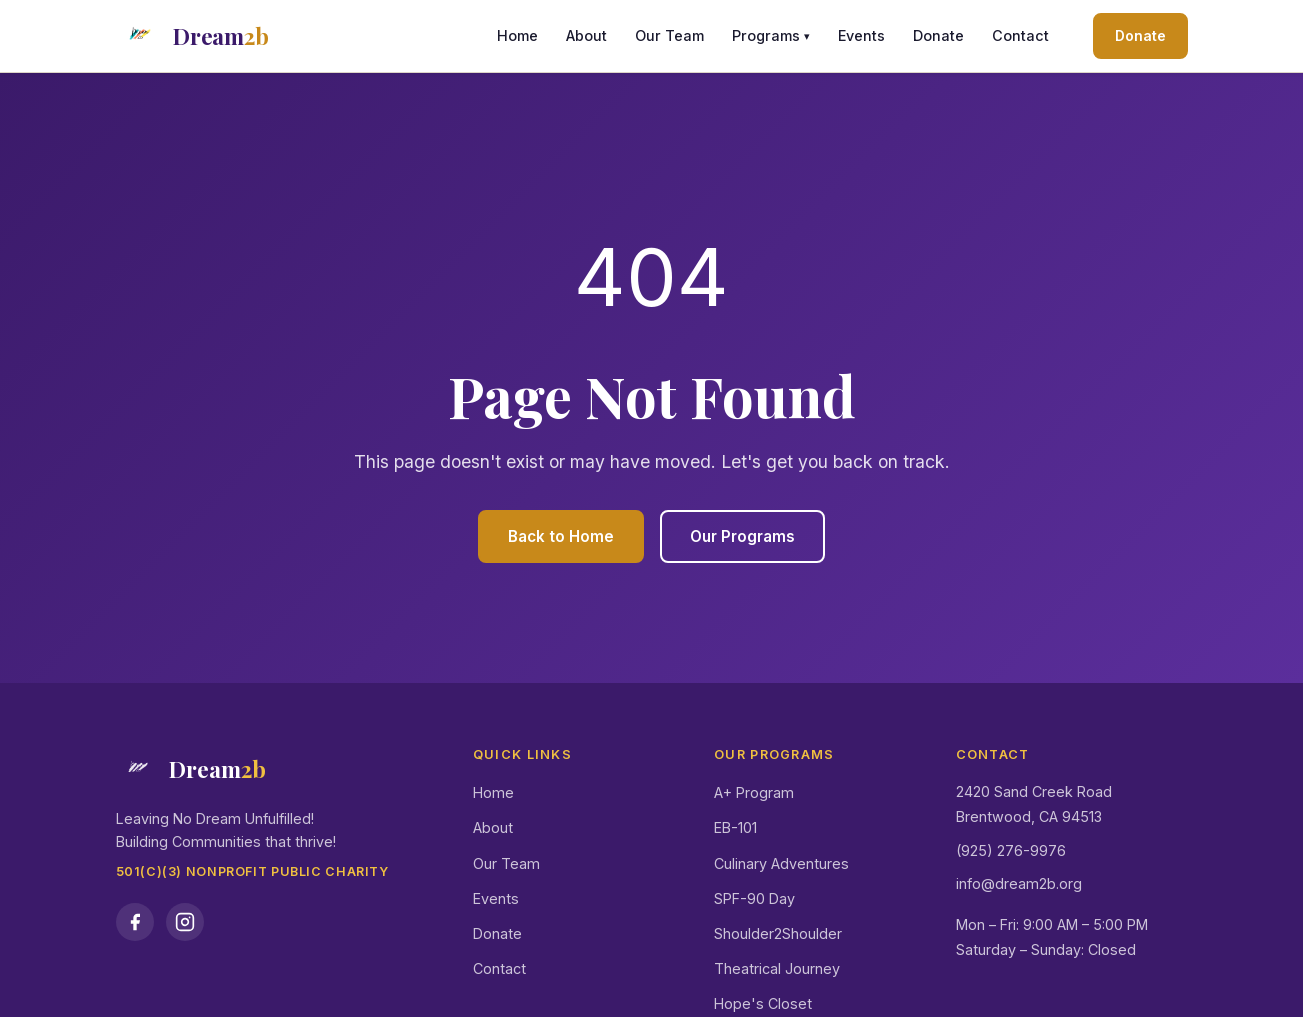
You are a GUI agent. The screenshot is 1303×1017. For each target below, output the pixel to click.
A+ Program (754, 792)
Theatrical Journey (777, 968)
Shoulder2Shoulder (778, 933)
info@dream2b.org (1019, 883)
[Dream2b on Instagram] (185, 922)
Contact (1020, 35)
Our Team (669, 35)
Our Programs (742, 536)
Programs (771, 36)
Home (517, 35)
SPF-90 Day (754, 898)
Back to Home (561, 536)
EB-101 (735, 827)
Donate (938, 35)
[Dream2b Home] (192, 36)
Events (861, 35)
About (586, 35)
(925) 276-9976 (1011, 850)
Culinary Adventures (781, 863)
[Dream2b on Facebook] (135, 922)
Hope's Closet (763, 1003)
